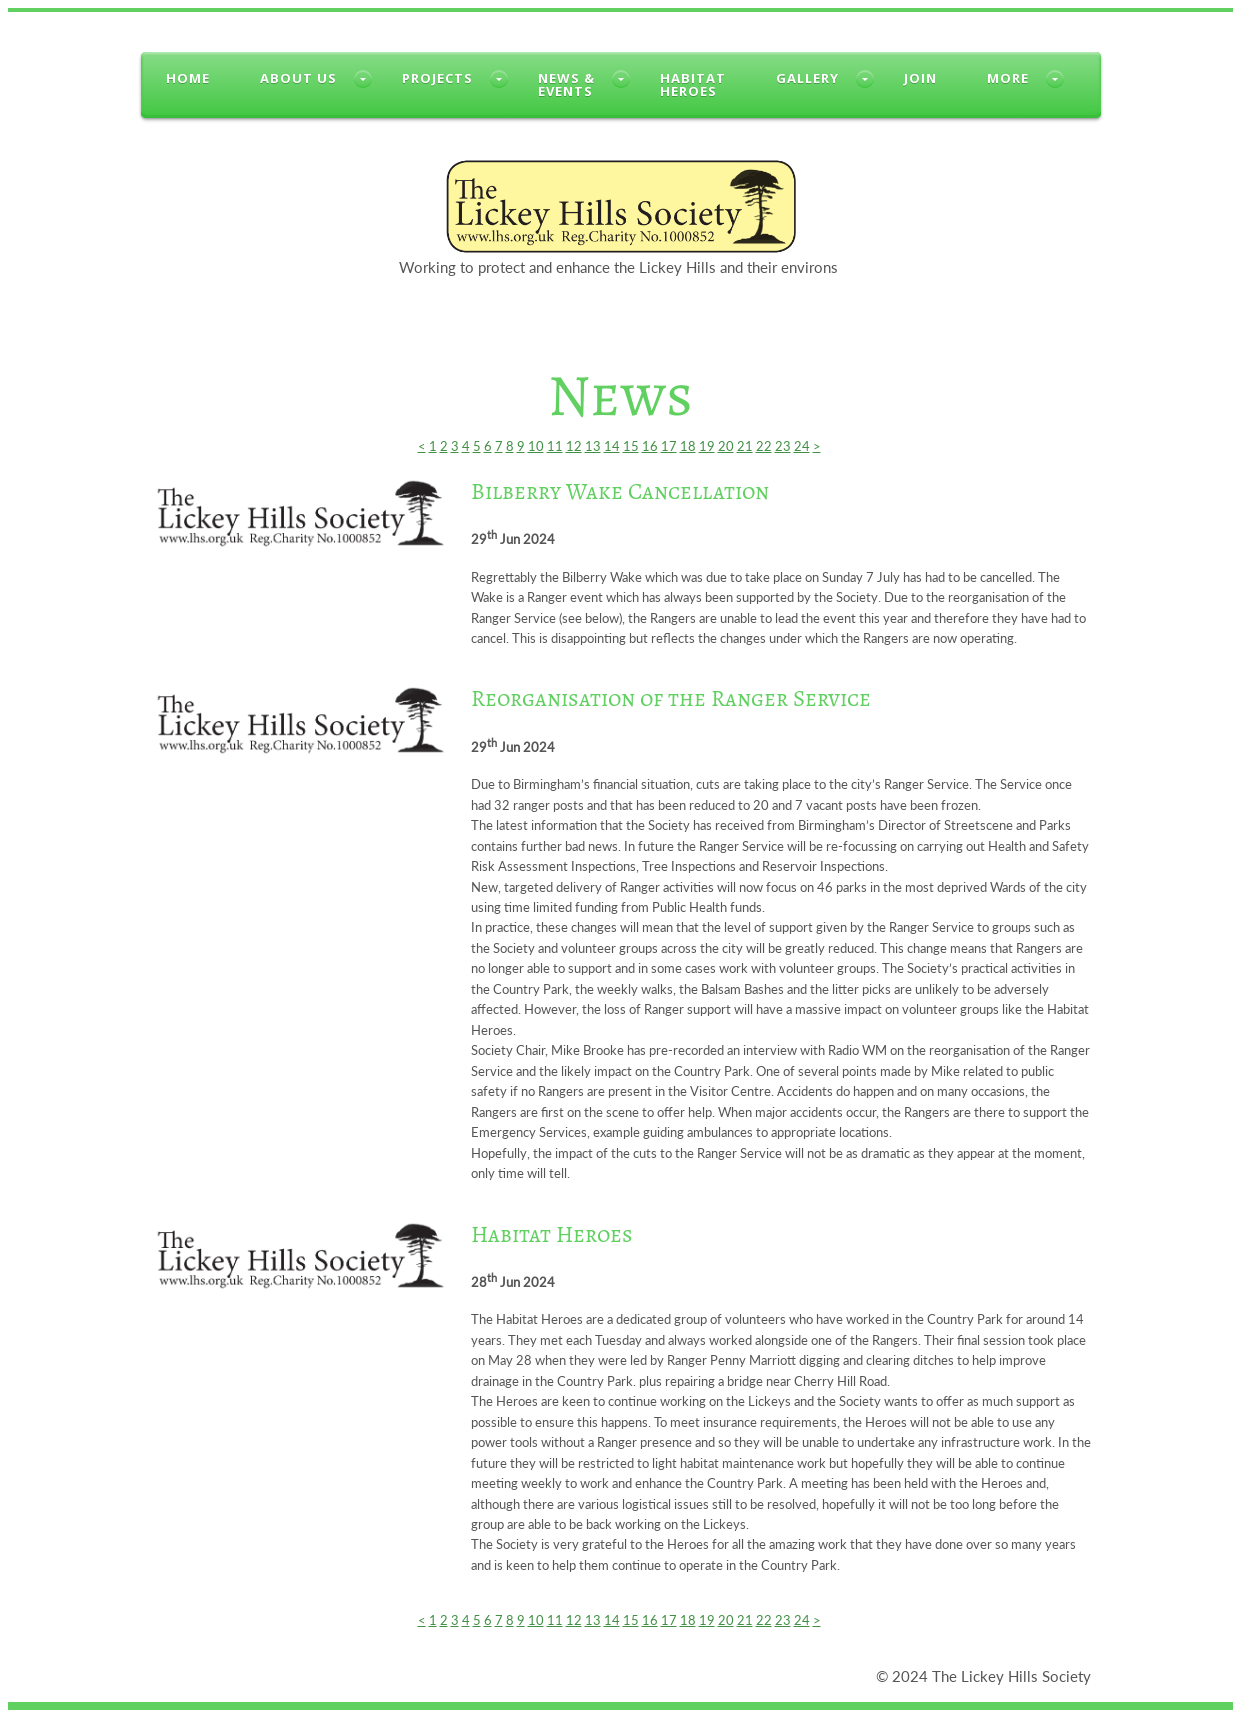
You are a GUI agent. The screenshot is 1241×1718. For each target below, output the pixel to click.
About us (298, 78)
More (1008, 78)
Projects (437, 78)
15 (631, 446)
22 (764, 446)
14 (612, 446)
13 (593, 446)
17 (669, 446)
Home (188, 78)
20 (726, 446)
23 (783, 446)
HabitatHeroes (693, 84)
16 (650, 446)
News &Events (566, 84)
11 (555, 446)
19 (707, 446)
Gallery (807, 78)
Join (920, 78)
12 (574, 446)
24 (802, 446)
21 (745, 446)
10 (536, 446)
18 (688, 446)
